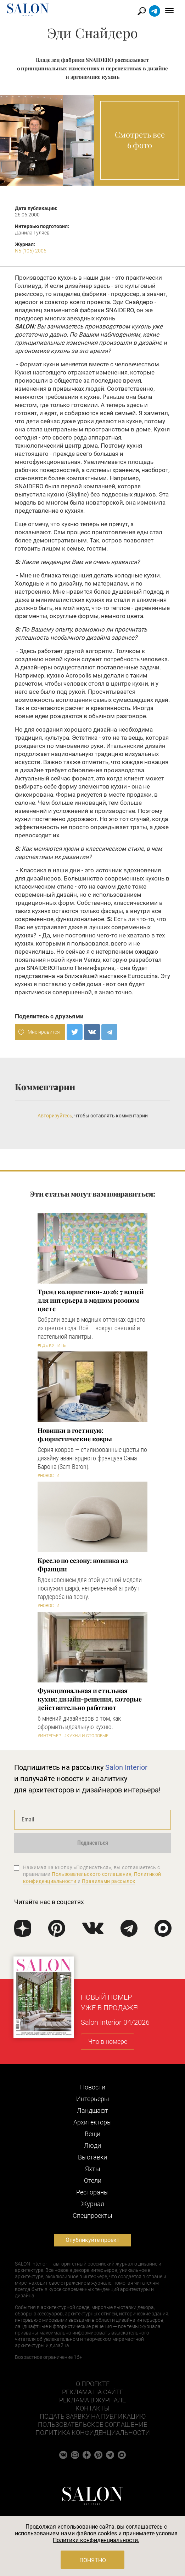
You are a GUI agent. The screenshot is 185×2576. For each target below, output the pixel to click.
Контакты (92, 2408)
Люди (92, 2145)
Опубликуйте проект (92, 2240)
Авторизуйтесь (55, 1115)
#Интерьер (49, 1736)
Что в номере (107, 2041)
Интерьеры (92, 2099)
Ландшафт (92, 2110)
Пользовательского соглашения (91, 1874)
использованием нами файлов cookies (66, 2533)
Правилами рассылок (109, 1881)
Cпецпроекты (92, 2215)
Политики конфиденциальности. (96, 2540)
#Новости (49, 1475)
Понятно (92, 2560)
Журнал (92, 2204)
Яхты (92, 2169)
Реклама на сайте (92, 2392)
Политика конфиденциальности (92, 2432)
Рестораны (92, 2192)
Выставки (92, 2157)
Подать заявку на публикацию (93, 2416)
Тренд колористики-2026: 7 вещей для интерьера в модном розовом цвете (91, 1300)
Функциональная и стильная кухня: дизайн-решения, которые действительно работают (90, 1699)
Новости (92, 2087)
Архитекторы (92, 2122)
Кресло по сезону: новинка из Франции (83, 1564)
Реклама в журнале (92, 2400)
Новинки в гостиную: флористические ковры (75, 1434)
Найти (142, 11)
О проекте (93, 2384)
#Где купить (52, 1345)
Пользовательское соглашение (92, 2424)
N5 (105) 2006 (30, 251)
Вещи (92, 2134)
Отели (92, 2180)
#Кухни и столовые (86, 1736)
